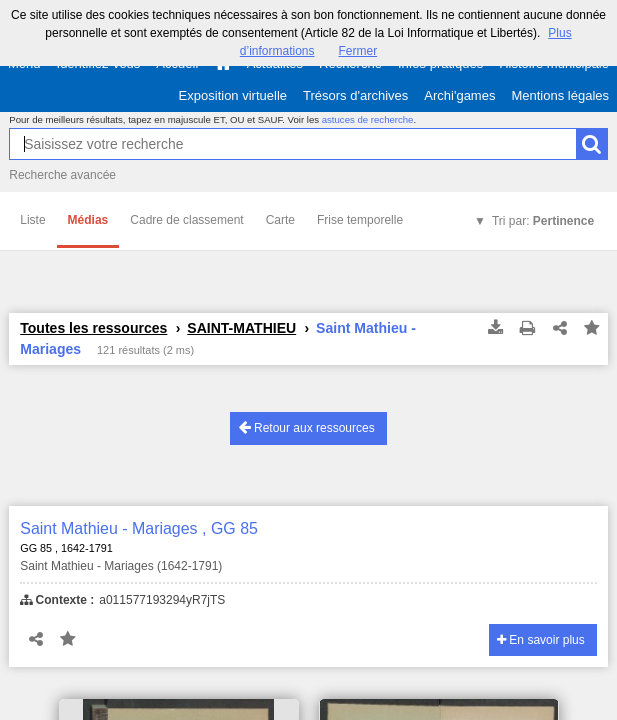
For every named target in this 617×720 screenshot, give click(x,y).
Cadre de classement (186, 220)
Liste (32, 220)
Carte (280, 220)
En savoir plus (541, 640)
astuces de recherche (368, 119)
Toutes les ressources (93, 328)
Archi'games (459, 95)
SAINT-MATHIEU (241, 328)
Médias (88, 220)
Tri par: (543, 221)
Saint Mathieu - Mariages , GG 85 (139, 528)
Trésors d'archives (355, 95)
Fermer (358, 51)
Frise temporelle (360, 220)
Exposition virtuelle (233, 95)
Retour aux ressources (307, 427)
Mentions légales (560, 95)
